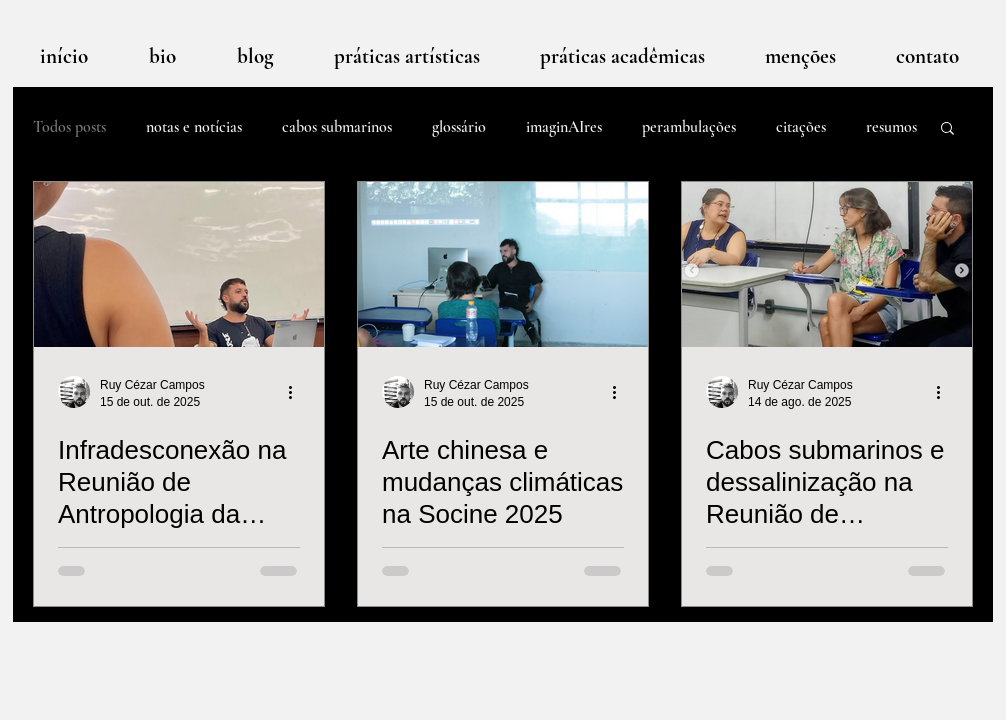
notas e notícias (194, 127)
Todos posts (69, 127)
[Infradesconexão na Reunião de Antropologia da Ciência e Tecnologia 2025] (179, 264)
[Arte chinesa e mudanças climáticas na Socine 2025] (503, 264)
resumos (891, 127)
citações (801, 127)
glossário (459, 127)
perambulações (689, 127)
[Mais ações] (297, 392)
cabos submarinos (337, 127)
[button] (947, 129)
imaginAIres (564, 127)
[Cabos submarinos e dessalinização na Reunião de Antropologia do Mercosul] (827, 264)
